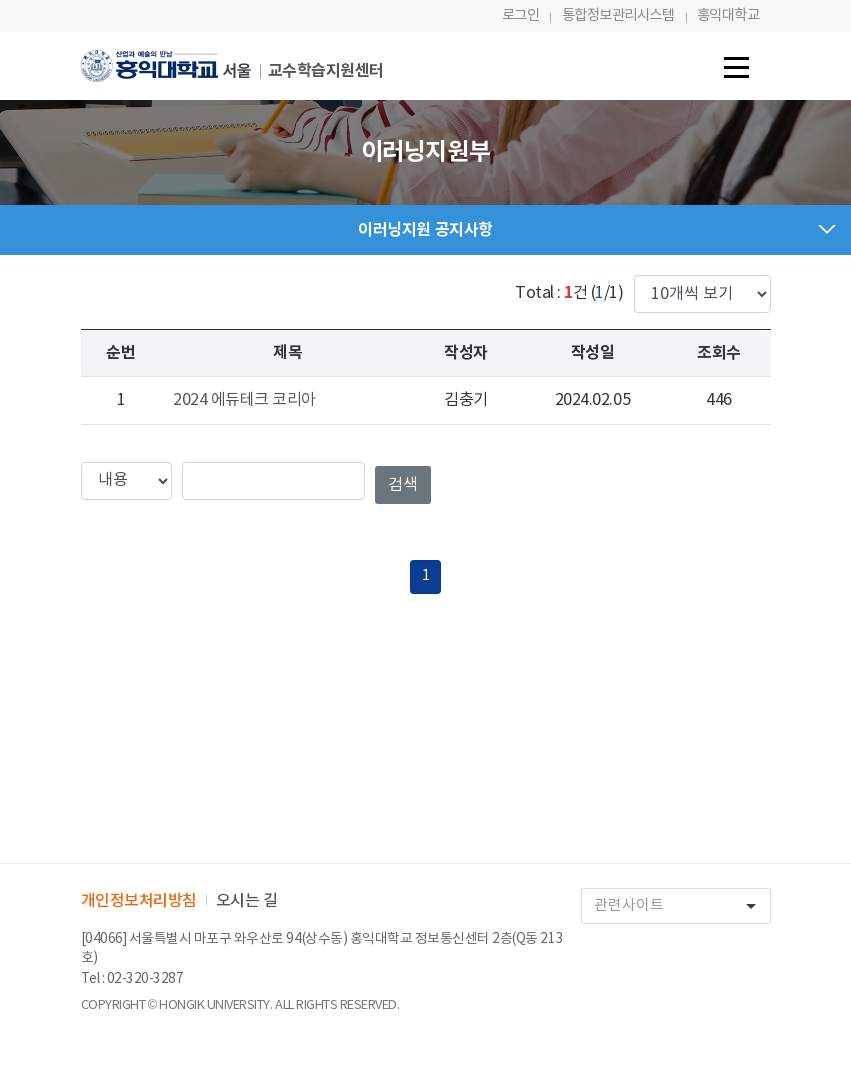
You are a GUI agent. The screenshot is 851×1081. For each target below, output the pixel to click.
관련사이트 (682, 906)
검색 (403, 485)
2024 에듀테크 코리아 (244, 400)
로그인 (521, 15)
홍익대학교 (728, 15)
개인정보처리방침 (139, 901)
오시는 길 (247, 901)
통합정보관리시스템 (618, 15)
